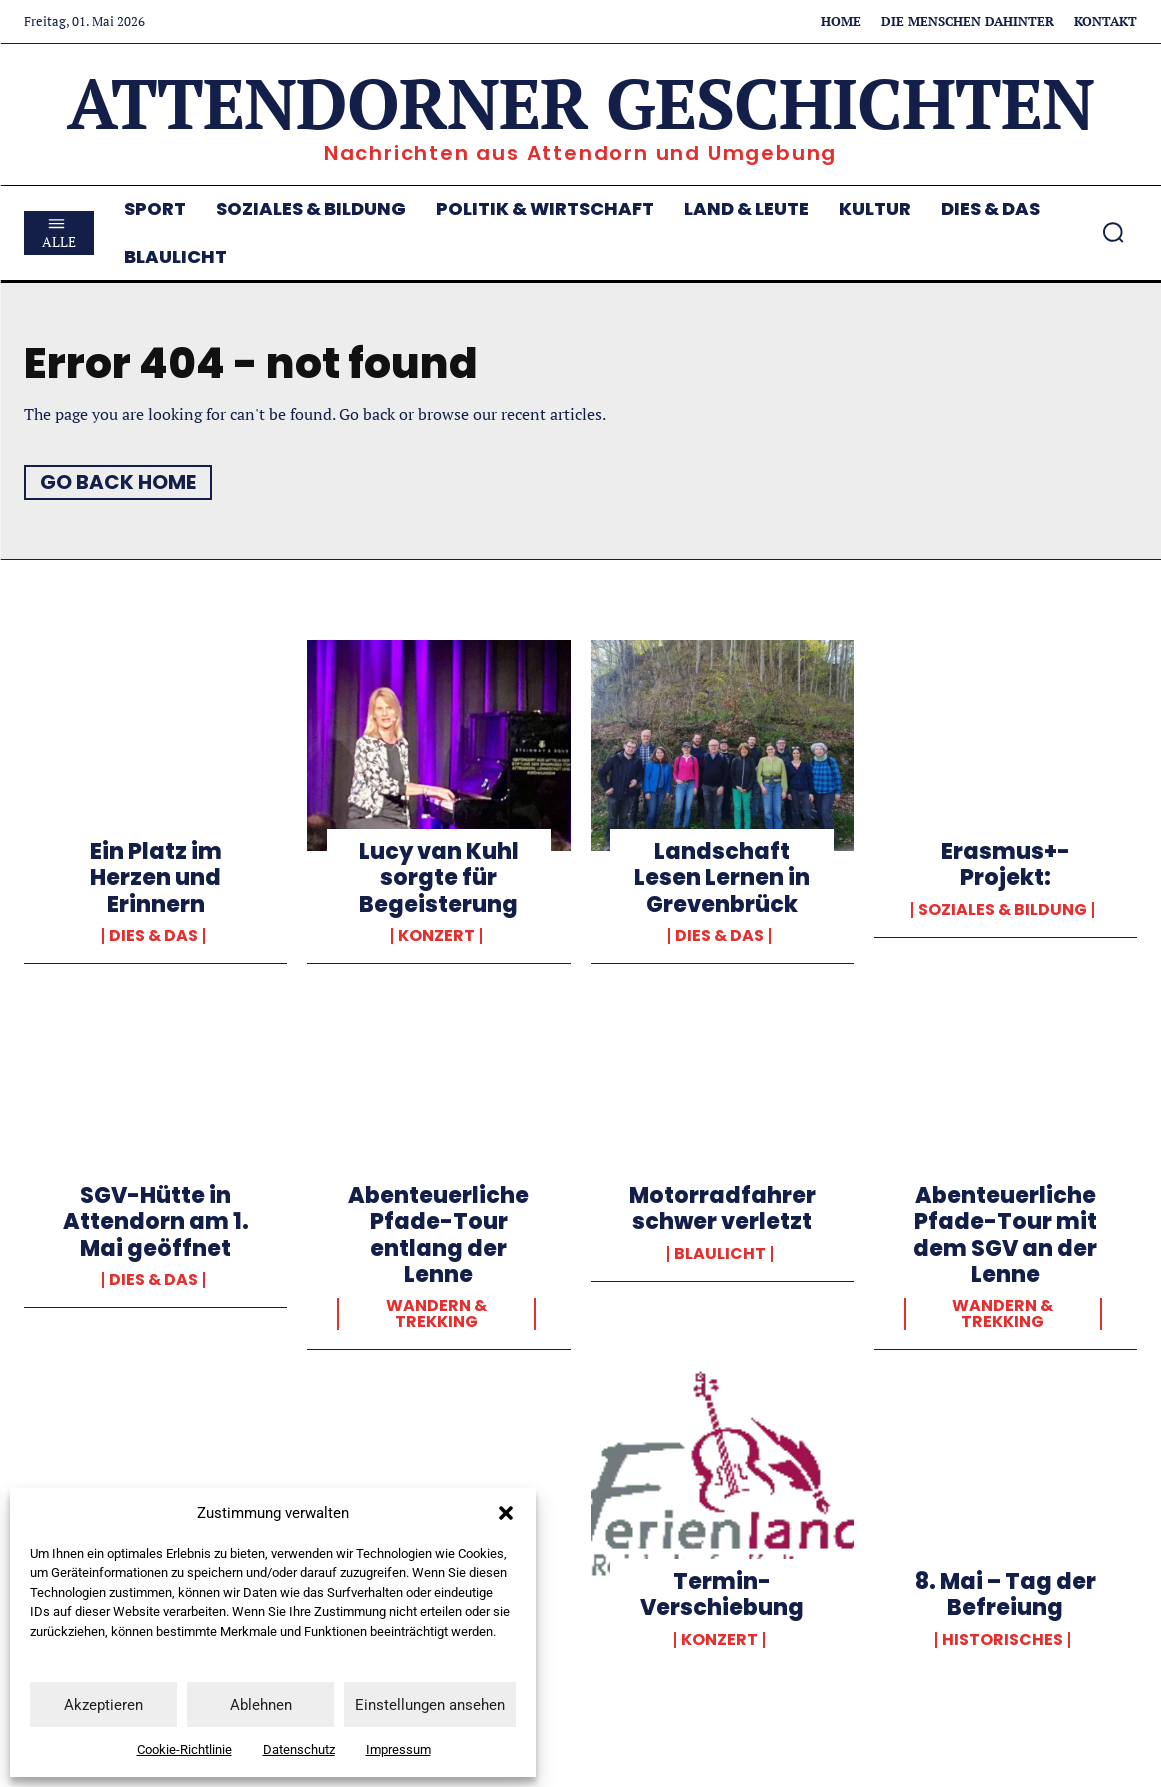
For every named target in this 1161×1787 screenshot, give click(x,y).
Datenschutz (299, 1749)
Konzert (436, 936)
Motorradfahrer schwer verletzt (722, 1208)
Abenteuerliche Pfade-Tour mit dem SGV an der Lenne (1005, 1235)
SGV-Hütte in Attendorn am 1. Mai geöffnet (156, 1222)
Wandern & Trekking (436, 1314)
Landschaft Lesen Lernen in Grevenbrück (722, 878)
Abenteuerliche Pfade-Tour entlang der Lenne (438, 1235)
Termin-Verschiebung (722, 1594)
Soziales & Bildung (1002, 910)
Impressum (398, 1749)
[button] (506, 1513)
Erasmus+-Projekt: (1005, 864)
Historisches (1002, 1640)
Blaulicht (720, 1254)
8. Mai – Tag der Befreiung (1005, 1594)
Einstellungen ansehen (430, 1705)
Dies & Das (153, 936)
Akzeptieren (103, 1705)
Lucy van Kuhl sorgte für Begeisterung (439, 878)
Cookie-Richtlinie (184, 1749)
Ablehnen (261, 1705)
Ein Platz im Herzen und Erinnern (156, 878)
